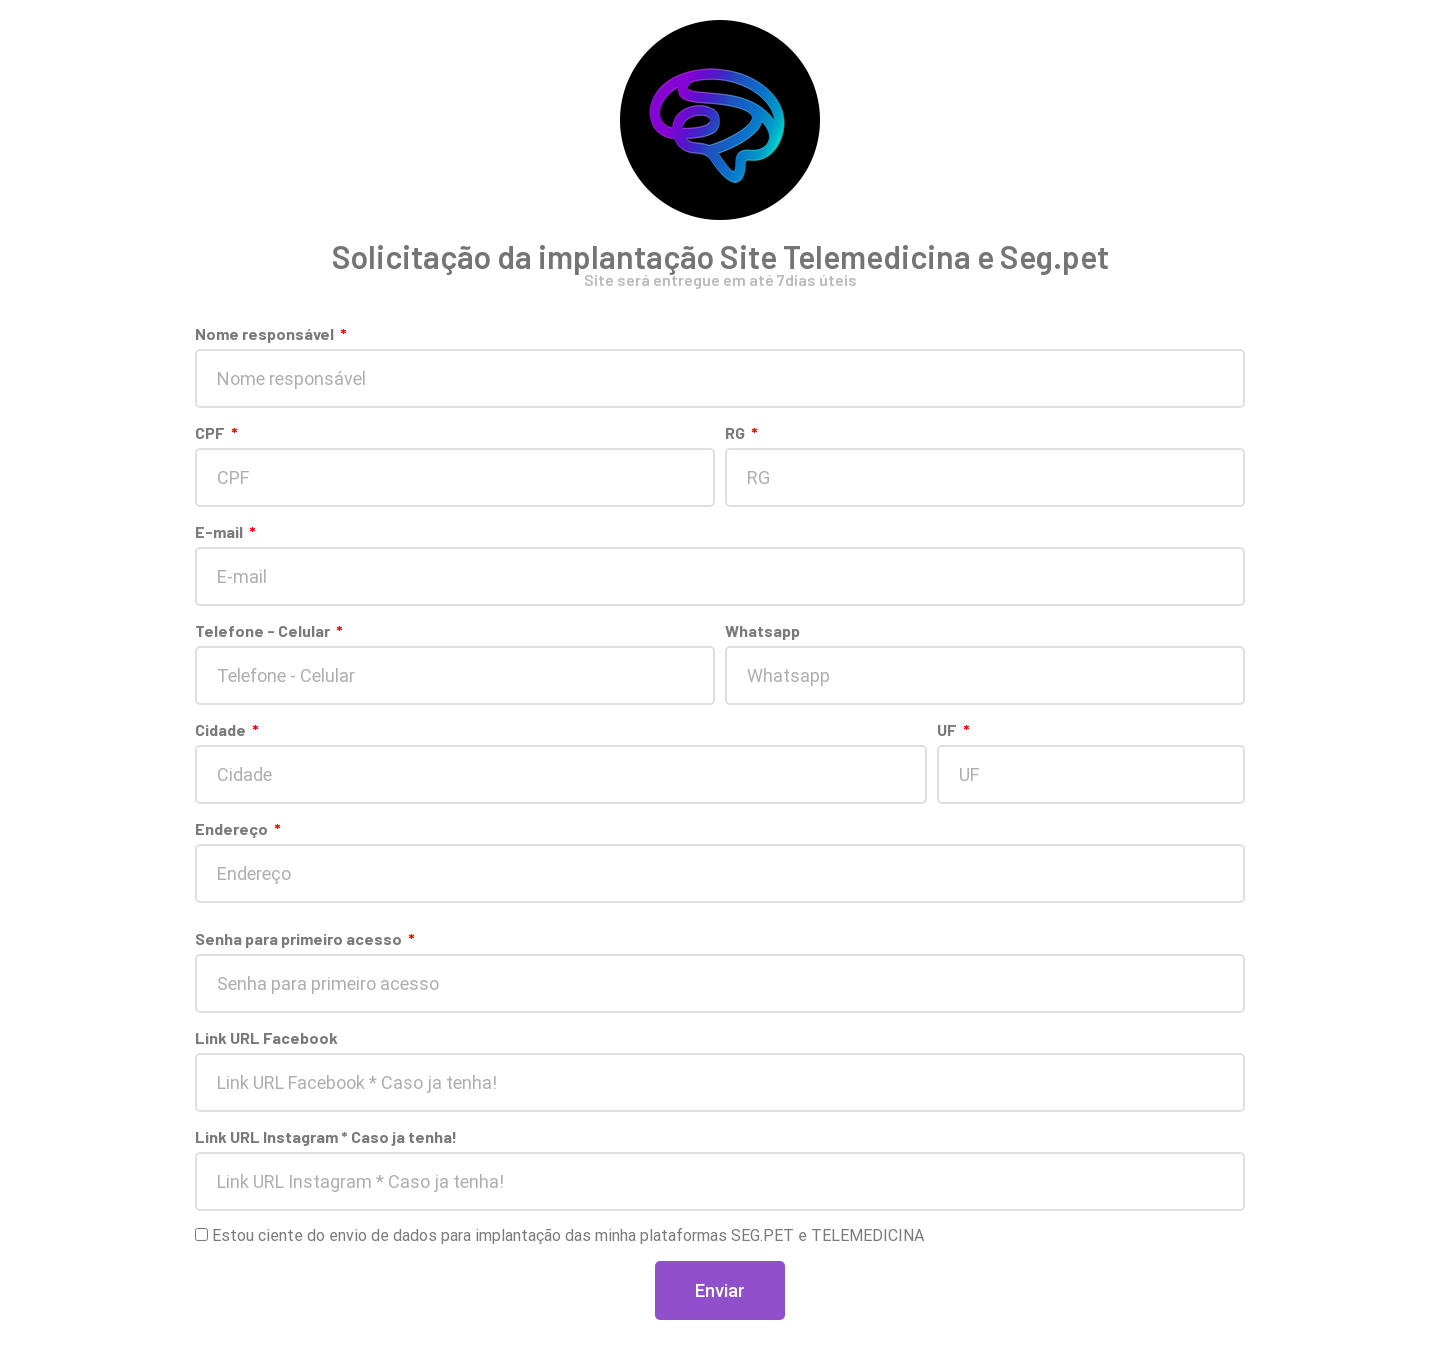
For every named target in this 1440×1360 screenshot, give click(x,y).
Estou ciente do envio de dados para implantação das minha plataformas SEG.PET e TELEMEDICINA (568, 1235)
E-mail (220, 531)
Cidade (222, 729)
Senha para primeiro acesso (300, 938)
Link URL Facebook (266, 1037)
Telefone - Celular (264, 630)
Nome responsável (266, 333)
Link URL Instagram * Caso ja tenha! (326, 1136)
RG (736, 432)
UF (948, 729)
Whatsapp (762, 630)
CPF (211, 432)
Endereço (233, 828)
